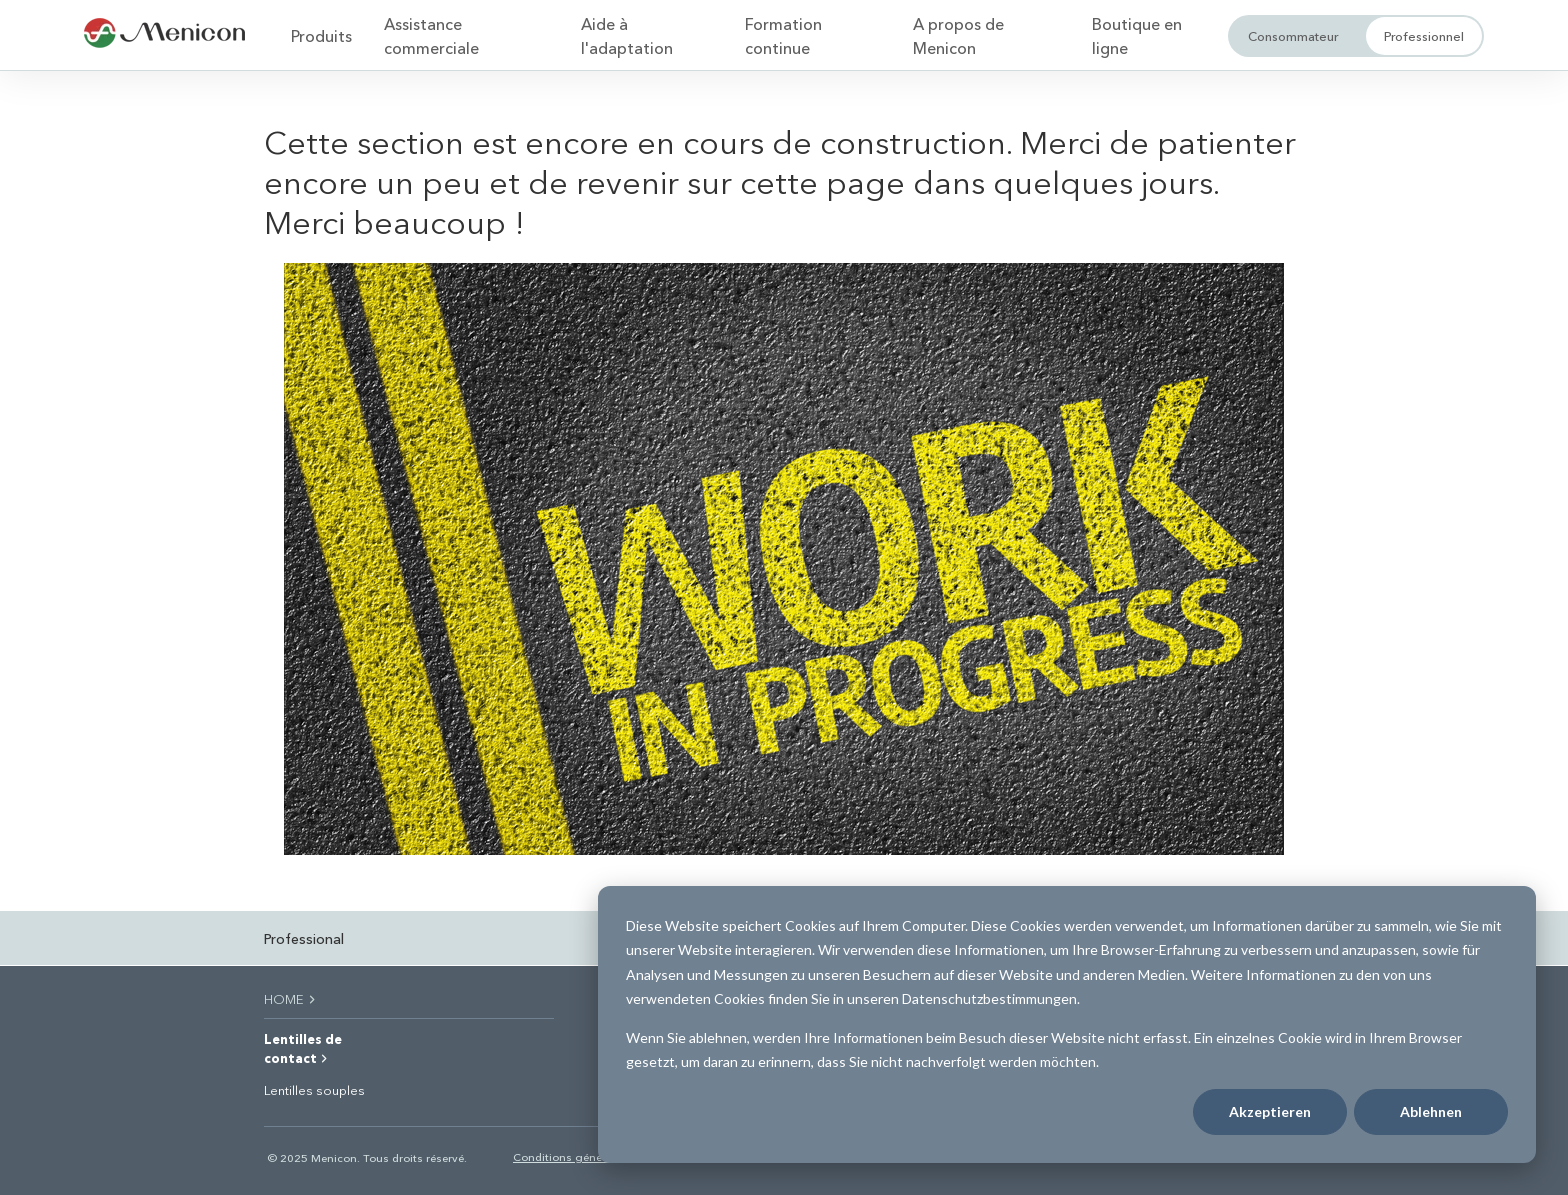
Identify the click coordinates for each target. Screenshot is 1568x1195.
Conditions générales (570, 1156)
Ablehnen (1431, 1111)
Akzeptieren (1270, 1111)
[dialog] (1067, 1024)
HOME (291, 998)
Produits (321, 35)
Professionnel (1424, 35)
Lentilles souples (314, 1090)
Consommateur (1293, 35)
